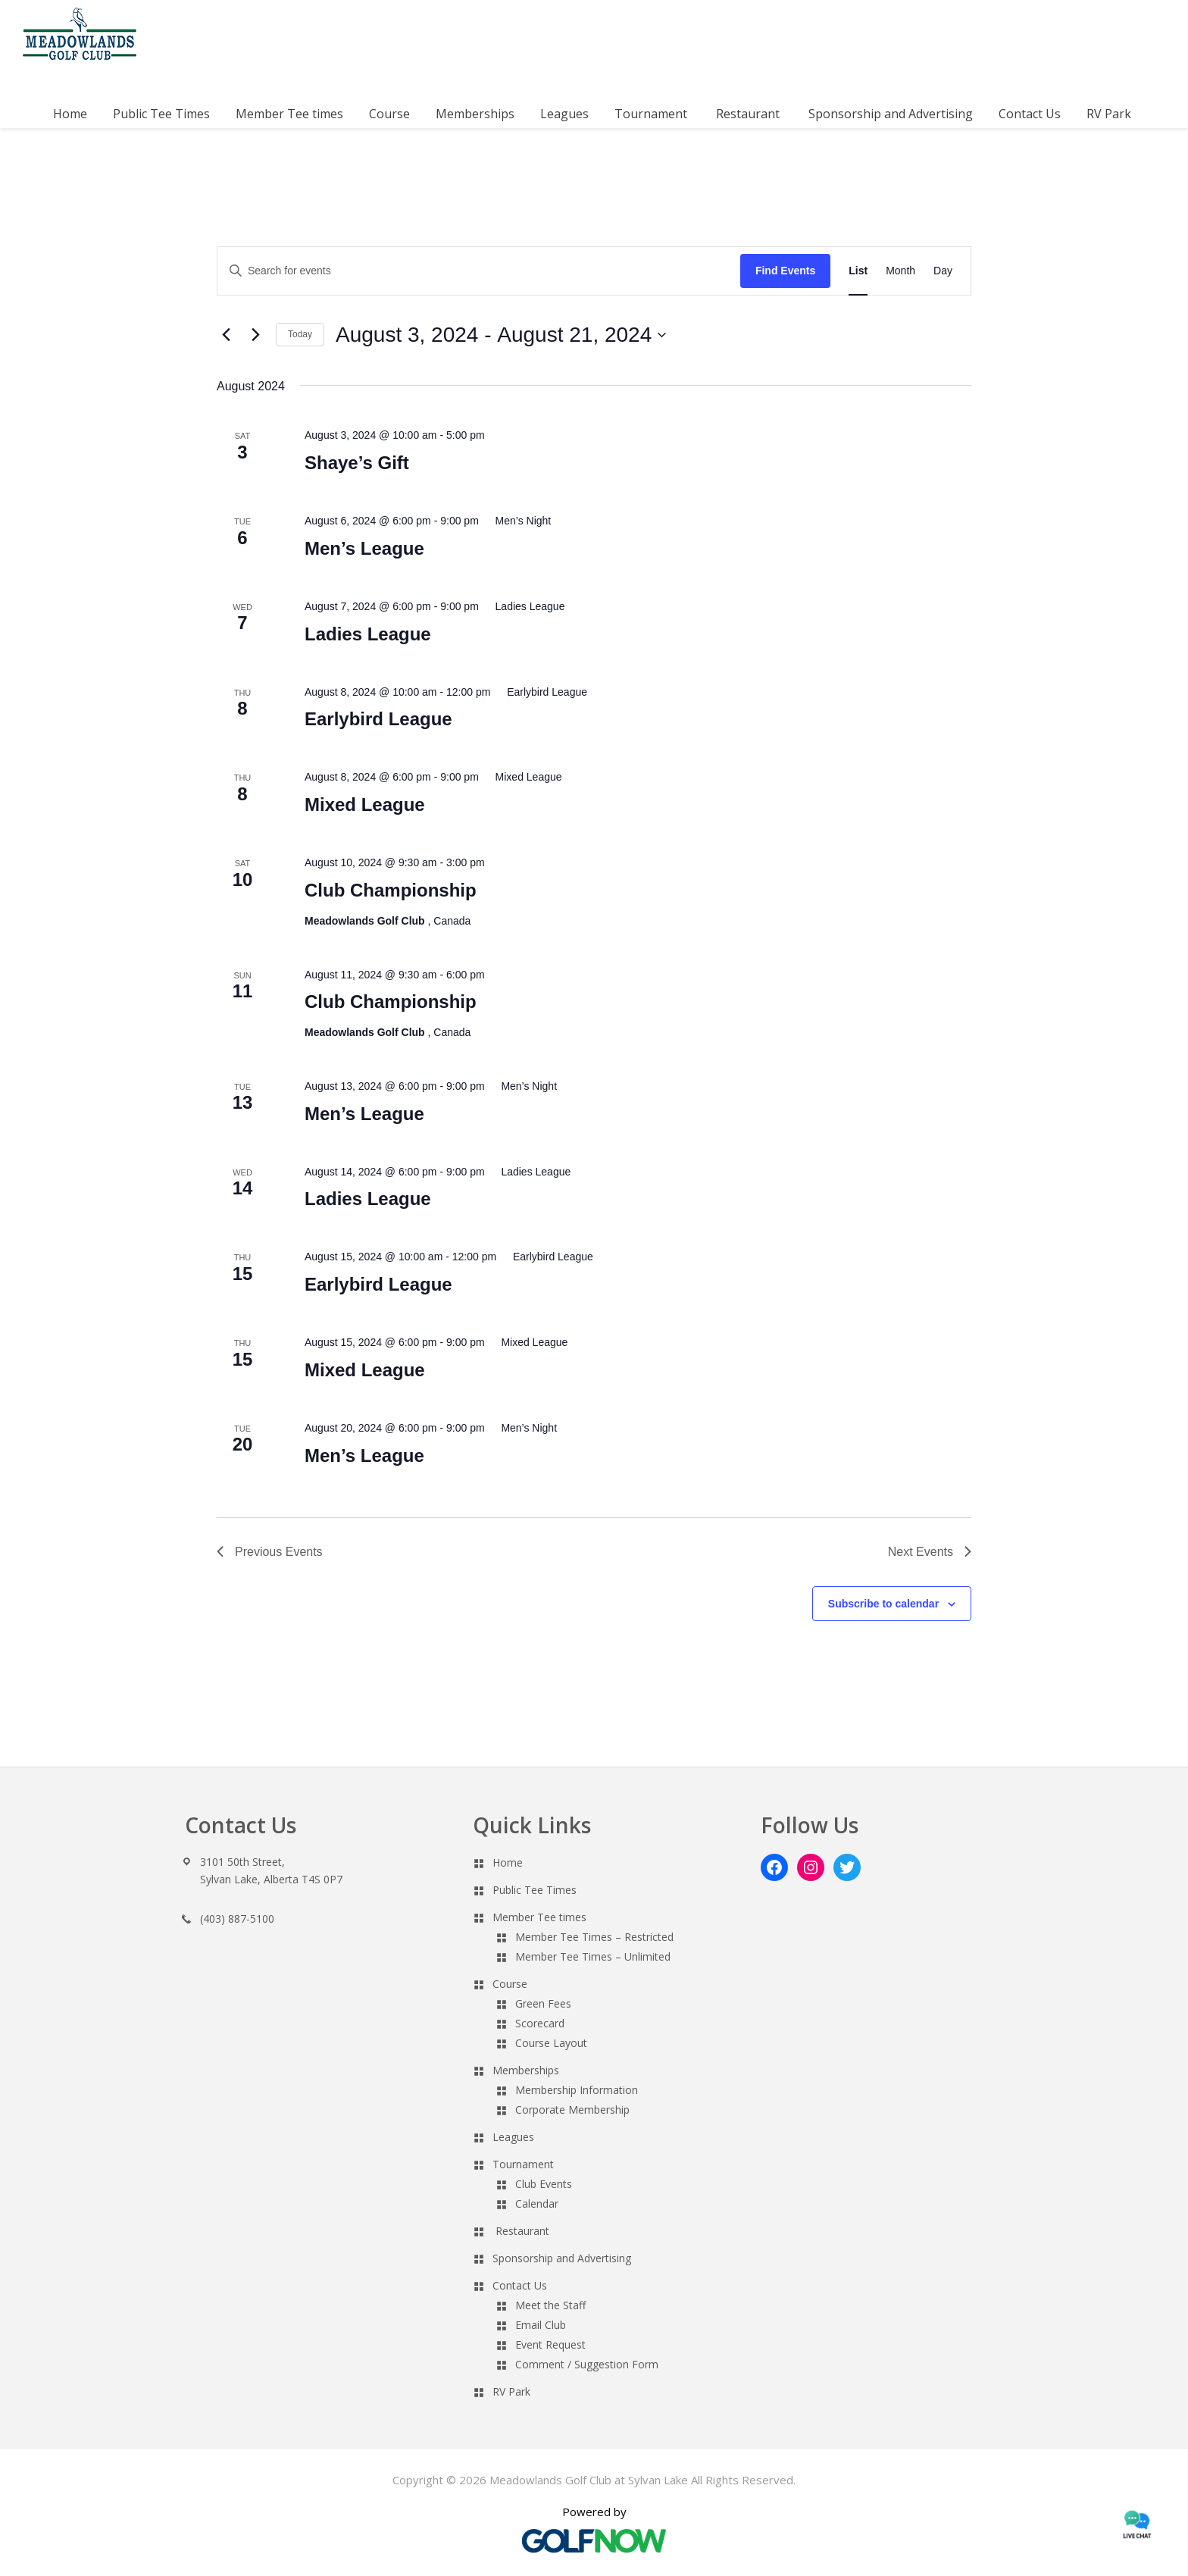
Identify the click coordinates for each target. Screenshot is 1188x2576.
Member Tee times (539, 1917)
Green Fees (543, 2003)
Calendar (536, 2203)
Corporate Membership (572, 2109)
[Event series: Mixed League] (522, 777)
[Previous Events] (226, 335)
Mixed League (365, 804)
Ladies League (368, 634)
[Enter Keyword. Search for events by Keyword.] (478, 271)
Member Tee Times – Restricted (594, 1937)
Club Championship (391, 890)
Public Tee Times (534, 1890)
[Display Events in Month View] (900, 271)
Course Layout (551, 2043)
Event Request (550, 2344)
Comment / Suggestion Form (586, 2364)
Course (509, 1984)
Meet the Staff (550, 2305)
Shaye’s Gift (357, 462)
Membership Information (576, 2090)
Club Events (543, 2184)
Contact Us (519, 2285)
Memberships (525, 2070)
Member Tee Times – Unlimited (593, 1956)
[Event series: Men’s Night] (517, 521)
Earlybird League (378, 719)
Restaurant (522, 2231)
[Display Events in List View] (858, 271)
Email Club (540, 2325)
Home (507, 1862)
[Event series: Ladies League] (523, 606)
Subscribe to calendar (883, 1604)
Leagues (513, 2137)
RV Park (511, 2391)
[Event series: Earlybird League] (540, 692)
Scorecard (539, 2023)
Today (300, 334)
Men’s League (364, 548)
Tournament (523, 2164)
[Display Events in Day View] (942, 271)
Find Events (785, 270)
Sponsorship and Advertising (561, 2258)
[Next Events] (255, 335)
